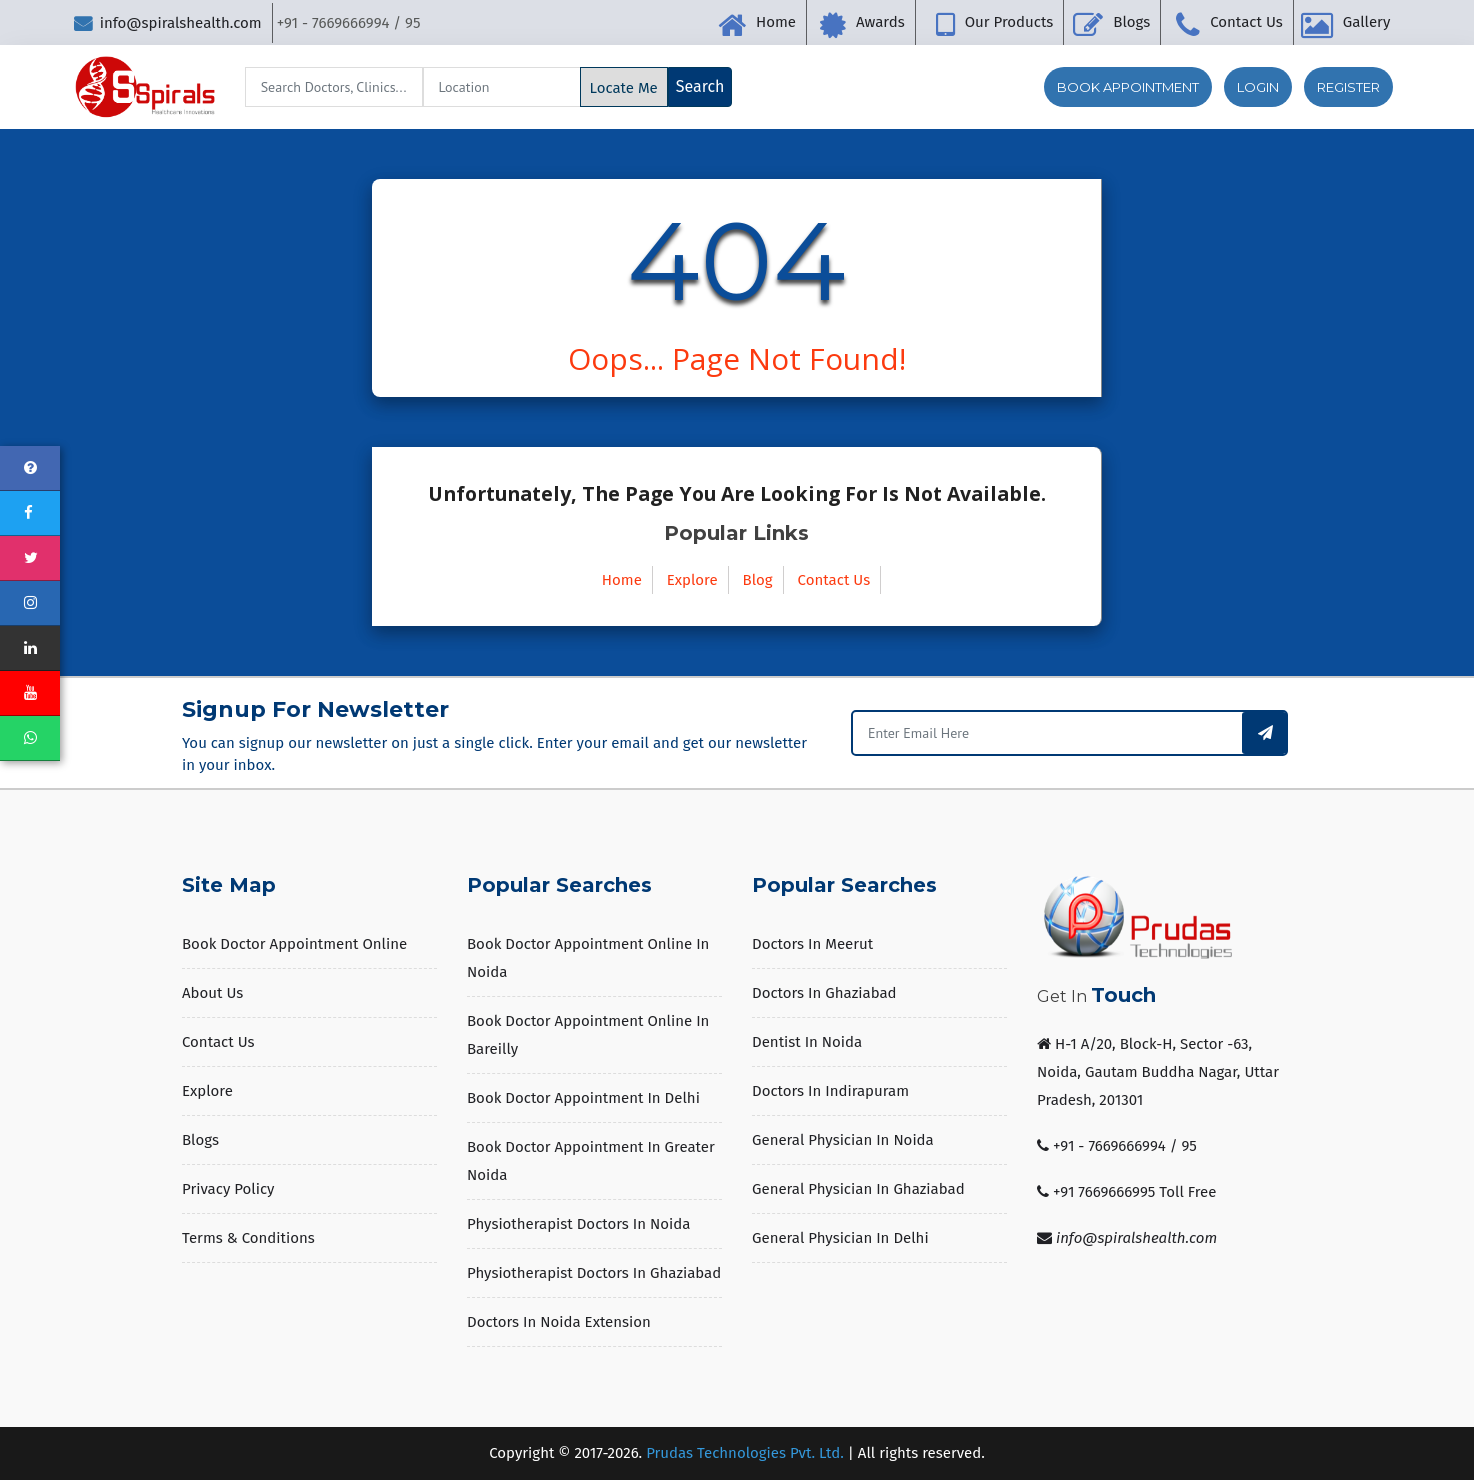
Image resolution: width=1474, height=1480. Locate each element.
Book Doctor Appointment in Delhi (583, 1098)
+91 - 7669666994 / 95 (1125, 1146)
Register (1348, 87)
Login (1258, 87)
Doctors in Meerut (812, 944)
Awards (880, 22)
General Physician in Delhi (840, 1238)
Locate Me (624, 88)
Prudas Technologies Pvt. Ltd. (745, 1453)
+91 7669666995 (1104, 1192)
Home (776, 22)
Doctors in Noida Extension (559, 1322)
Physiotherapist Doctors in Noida (578, 1224)
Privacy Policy (228, 1189)
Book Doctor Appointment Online (294, 944)
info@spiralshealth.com (168, 23)
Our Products (1009, 22)
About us (212, 993)
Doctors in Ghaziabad (824, 993)
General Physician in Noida (843, 1140)
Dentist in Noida (807, 1042)
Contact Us (1246, 22)
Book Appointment (1128, 87)
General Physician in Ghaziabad (858, 1189)
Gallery (1367, 22)
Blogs (1131, 22)
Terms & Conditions (248, 1238)
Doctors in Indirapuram (830, 1091)
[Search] (334, 87)
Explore (692, 580)
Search (700, 86)
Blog (758, 580)
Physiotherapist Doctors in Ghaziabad (594, 1273)
